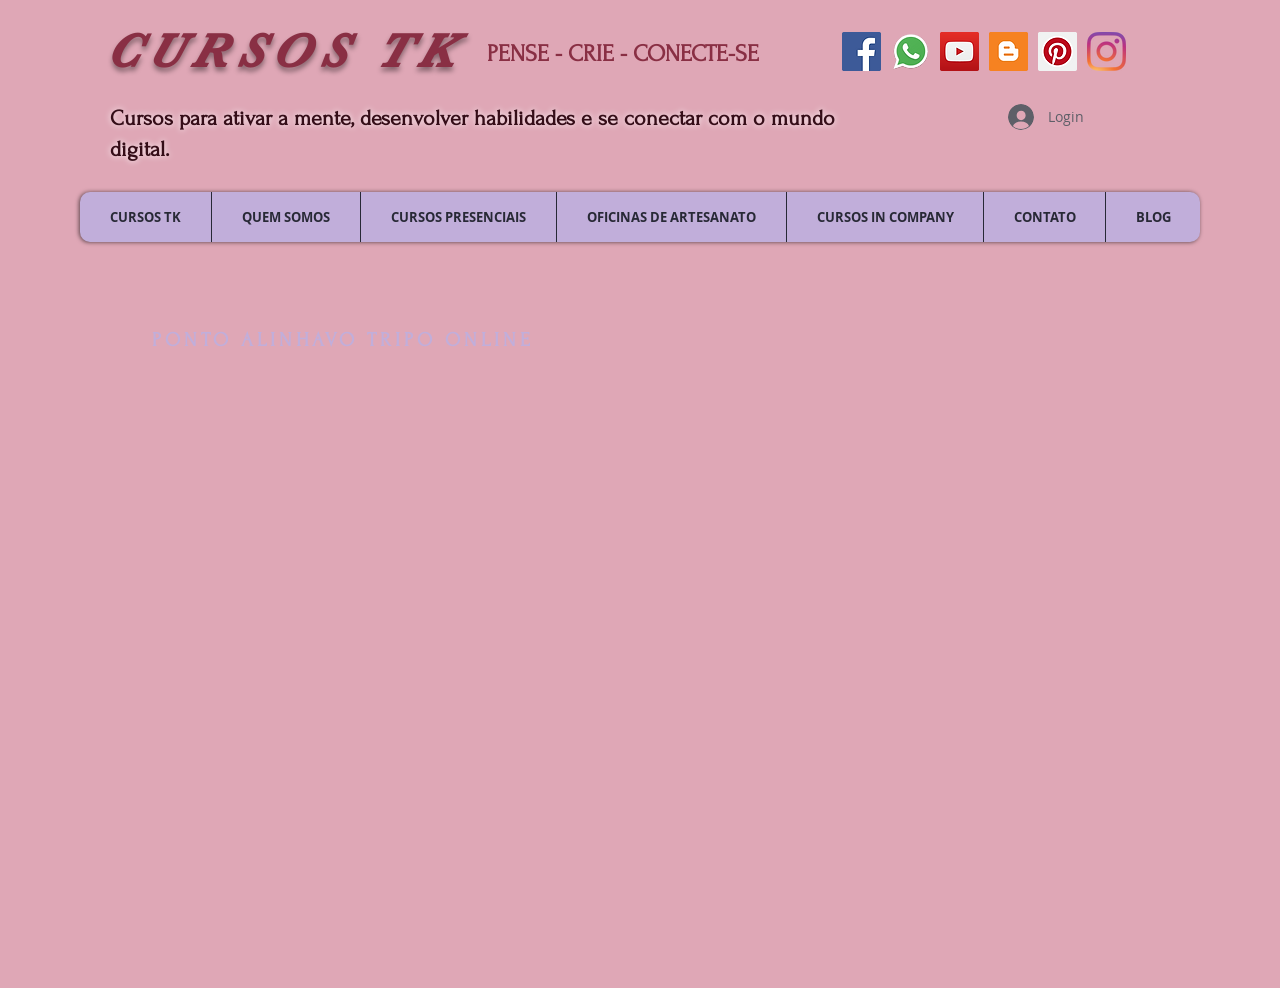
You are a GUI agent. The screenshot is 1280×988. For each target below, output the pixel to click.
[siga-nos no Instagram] (1106, 51)
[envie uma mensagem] (910, 51)
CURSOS (241, 51)
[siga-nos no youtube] (959, 51)
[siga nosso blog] (1008, 51)
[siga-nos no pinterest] (1057, 51)
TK (418, 51)
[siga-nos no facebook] (861, 51)
